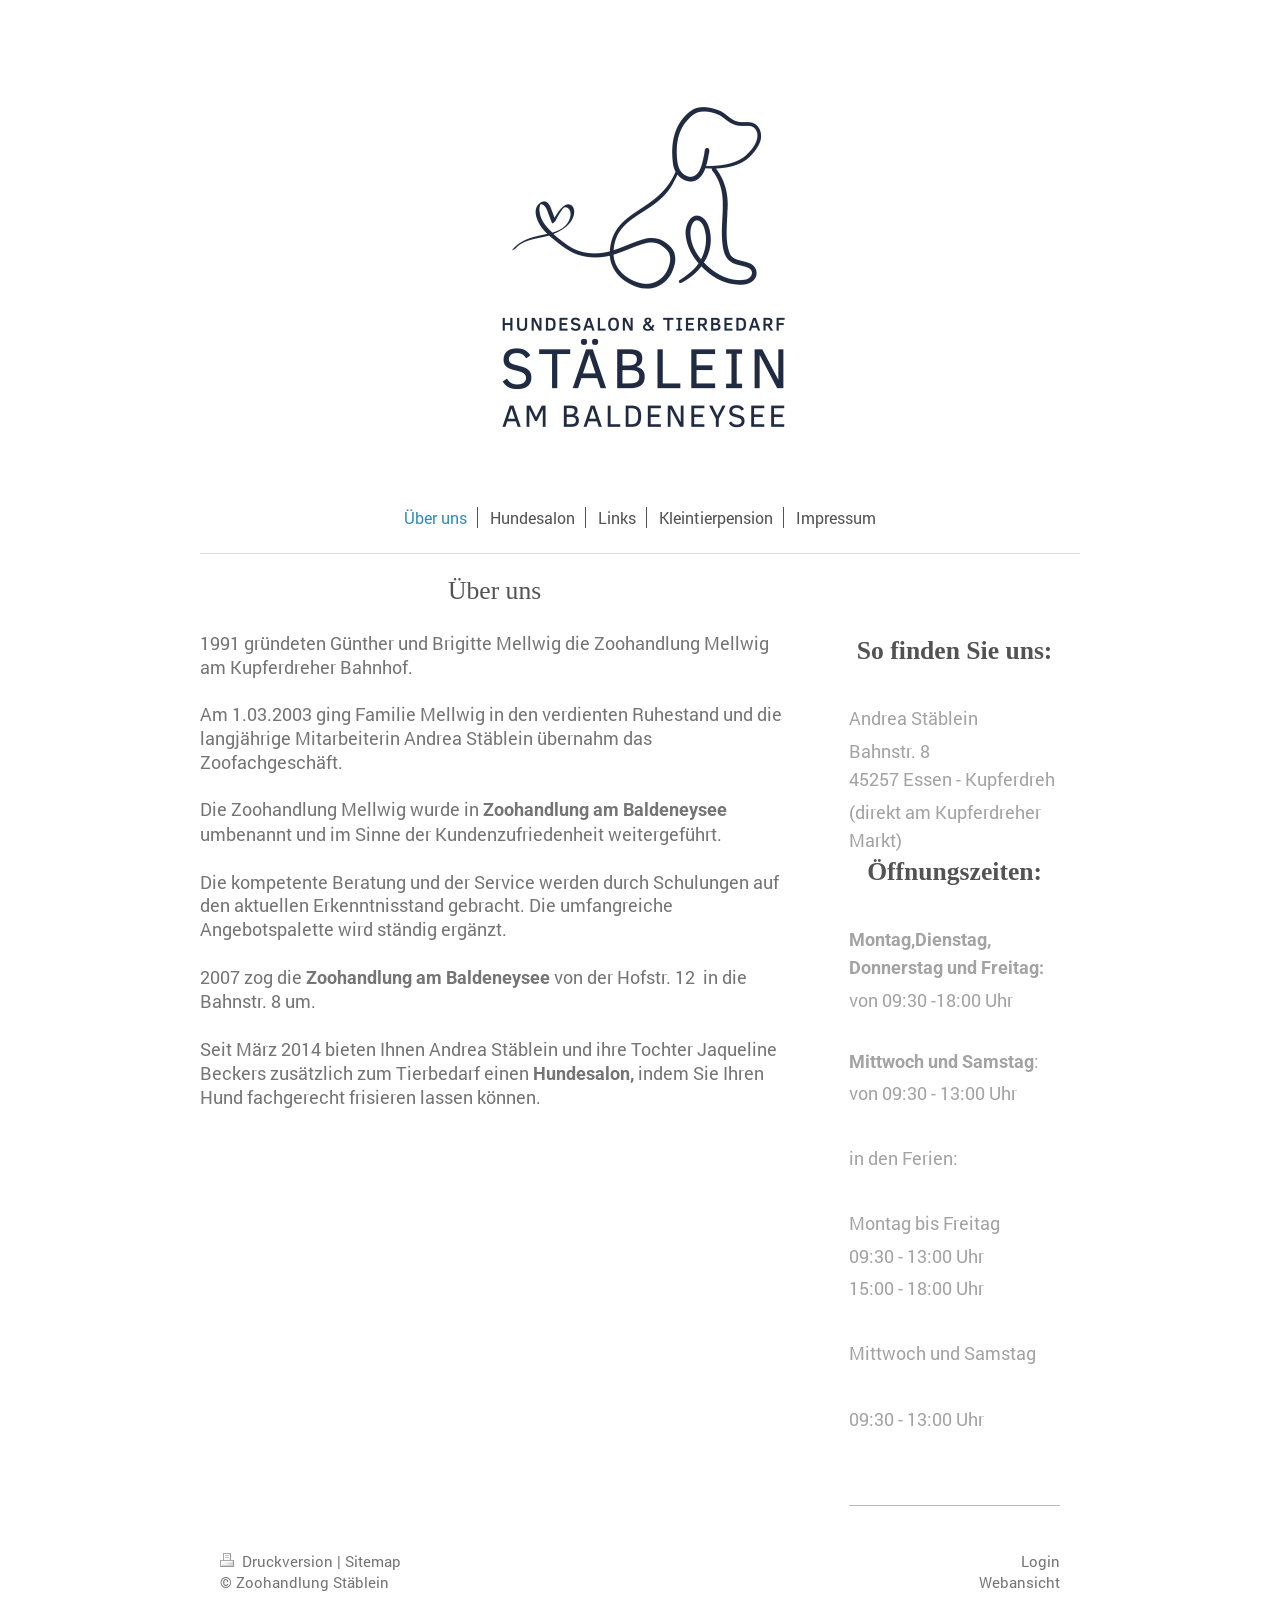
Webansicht (1019, 1582)
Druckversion (278, 1561)
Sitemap (373, 1561)
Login (1040, 1561)
